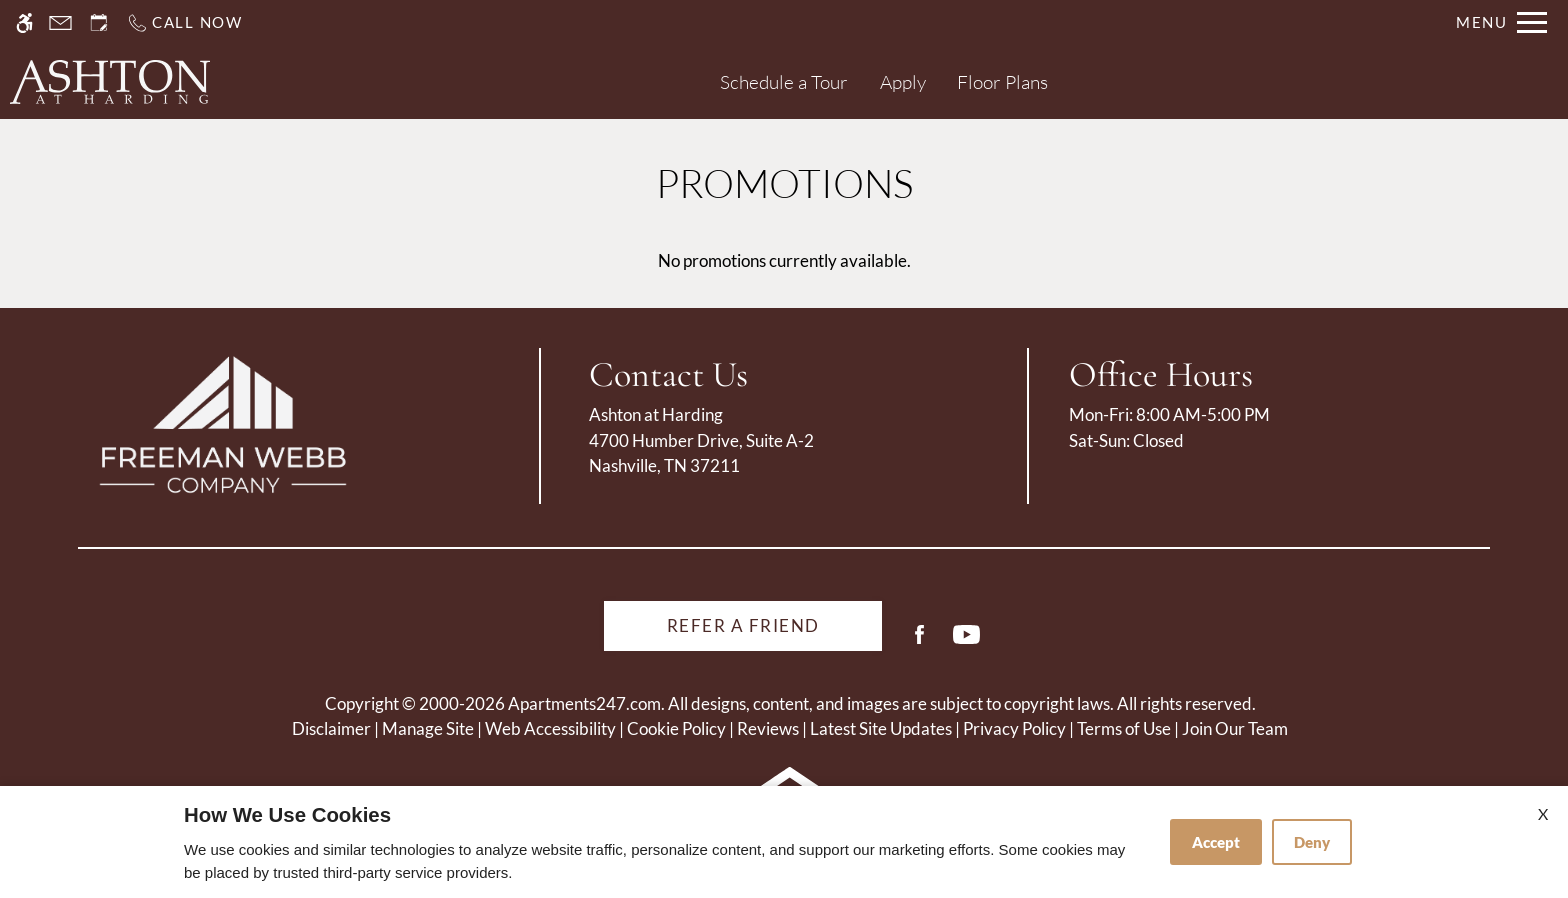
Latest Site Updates (881, 728)
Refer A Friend (743, 625)
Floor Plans (1002, 82)
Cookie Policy (676, 728)
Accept (1216, 842)
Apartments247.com (584, 703)
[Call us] (184, 22)
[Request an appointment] (99, 22)
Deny (1312, 842)
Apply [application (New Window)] (903, 82)
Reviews (768, 728)
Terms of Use (1124, 728)
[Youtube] (966, 642)
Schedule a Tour (784, 82)
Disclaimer (331, 728)
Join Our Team (1235, 728)
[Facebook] (919, 642)
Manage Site (428, 728)
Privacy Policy (1014, 728)
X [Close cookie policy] (1543, 813)
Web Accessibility (550, 728)
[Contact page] (60, 22)
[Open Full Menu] (1501, 22)
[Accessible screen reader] (24, 22)
